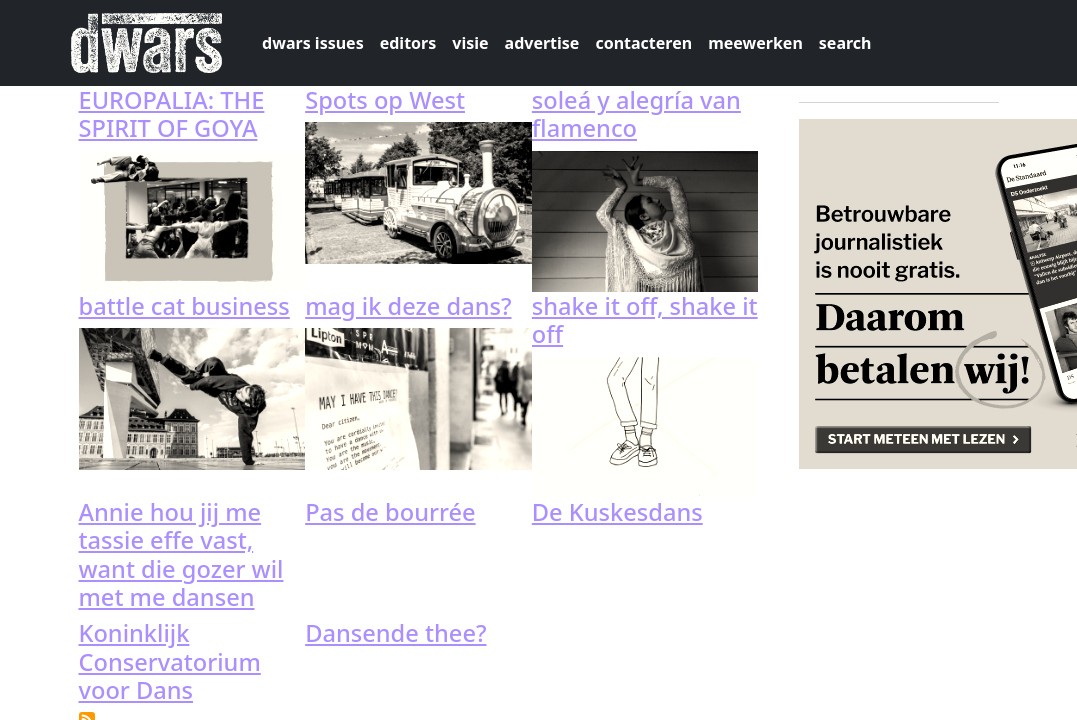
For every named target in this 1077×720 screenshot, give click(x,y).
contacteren (643, 43)
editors (408, 43)
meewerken (755, 43)
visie (470, 43)
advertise (542, 43)
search (845, 43)
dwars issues (313, 43)
